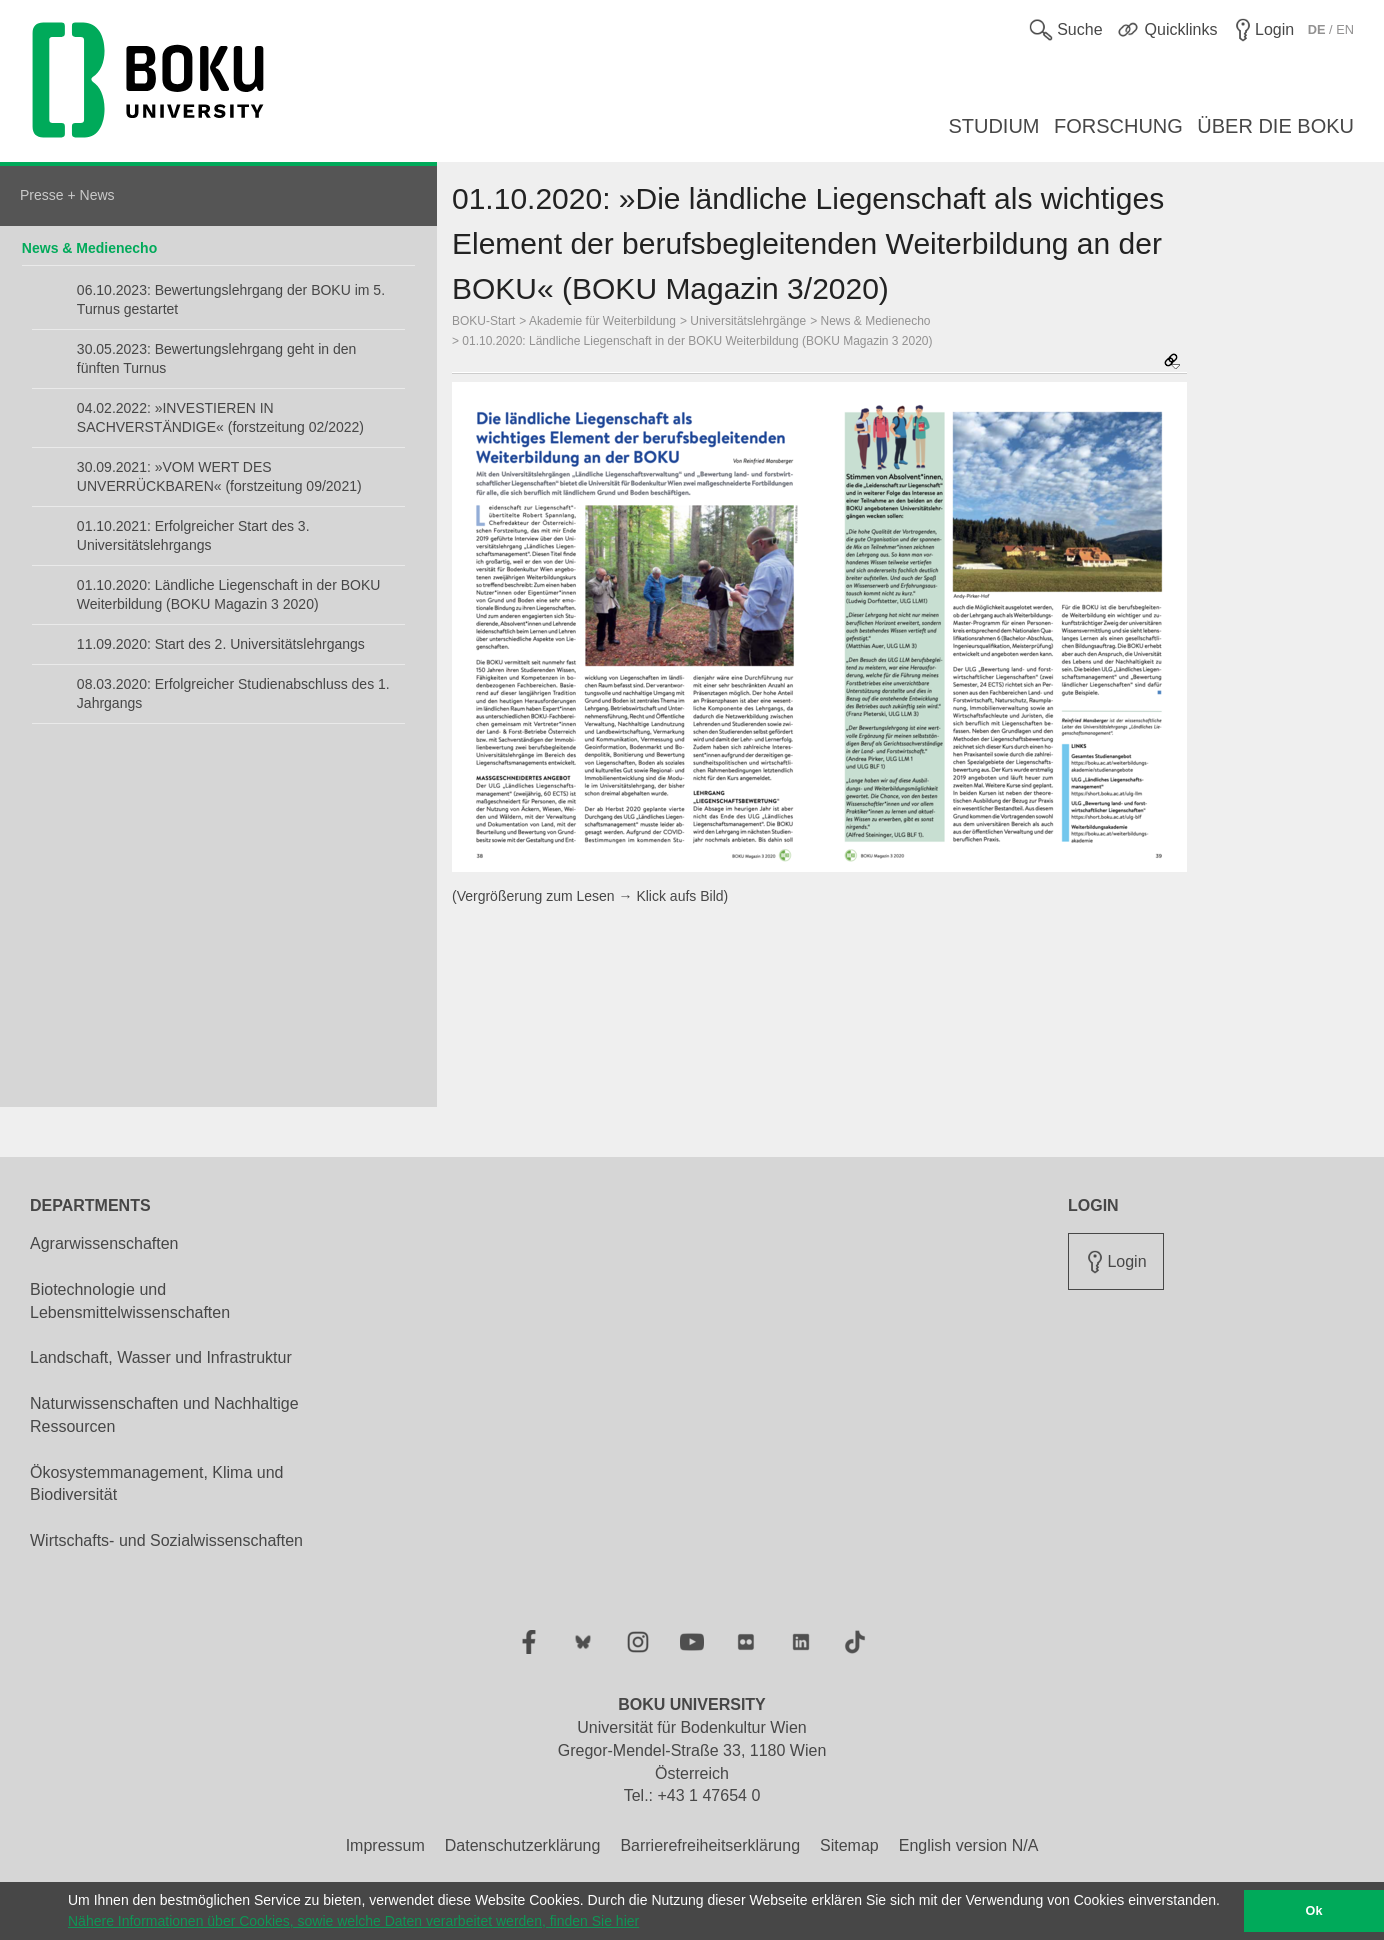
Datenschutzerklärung (523, 1845)
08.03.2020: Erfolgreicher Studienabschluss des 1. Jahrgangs (233, 693)
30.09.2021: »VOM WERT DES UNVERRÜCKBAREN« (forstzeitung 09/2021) (219, 476)
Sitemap (849, 1845)
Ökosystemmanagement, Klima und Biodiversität (156, 1484)
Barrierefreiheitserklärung (710, 1845)
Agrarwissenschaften (104, 1243)
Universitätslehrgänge (748, 321)
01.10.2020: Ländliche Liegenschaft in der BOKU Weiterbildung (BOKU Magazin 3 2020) (229, 594)
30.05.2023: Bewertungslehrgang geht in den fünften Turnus (216, 358)
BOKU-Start (483, 321)
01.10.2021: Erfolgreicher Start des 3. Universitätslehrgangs (193, 535)
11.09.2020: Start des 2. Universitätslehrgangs (221, 644)
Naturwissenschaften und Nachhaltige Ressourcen (164, 1415)
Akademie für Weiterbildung (602, 321)
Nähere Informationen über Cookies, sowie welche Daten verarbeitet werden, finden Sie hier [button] (353, 1921)
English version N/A (969, 1845)
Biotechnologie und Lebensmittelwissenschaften (130, 1301)
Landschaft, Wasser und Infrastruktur (161, 1357)
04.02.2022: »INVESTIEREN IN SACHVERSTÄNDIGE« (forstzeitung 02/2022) (220, 417)
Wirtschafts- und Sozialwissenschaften (166, 1540)
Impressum (385, 1845)
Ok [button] (1314, 1911)
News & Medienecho (89, 248)
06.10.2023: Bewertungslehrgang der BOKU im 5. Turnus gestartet (231, 299)
